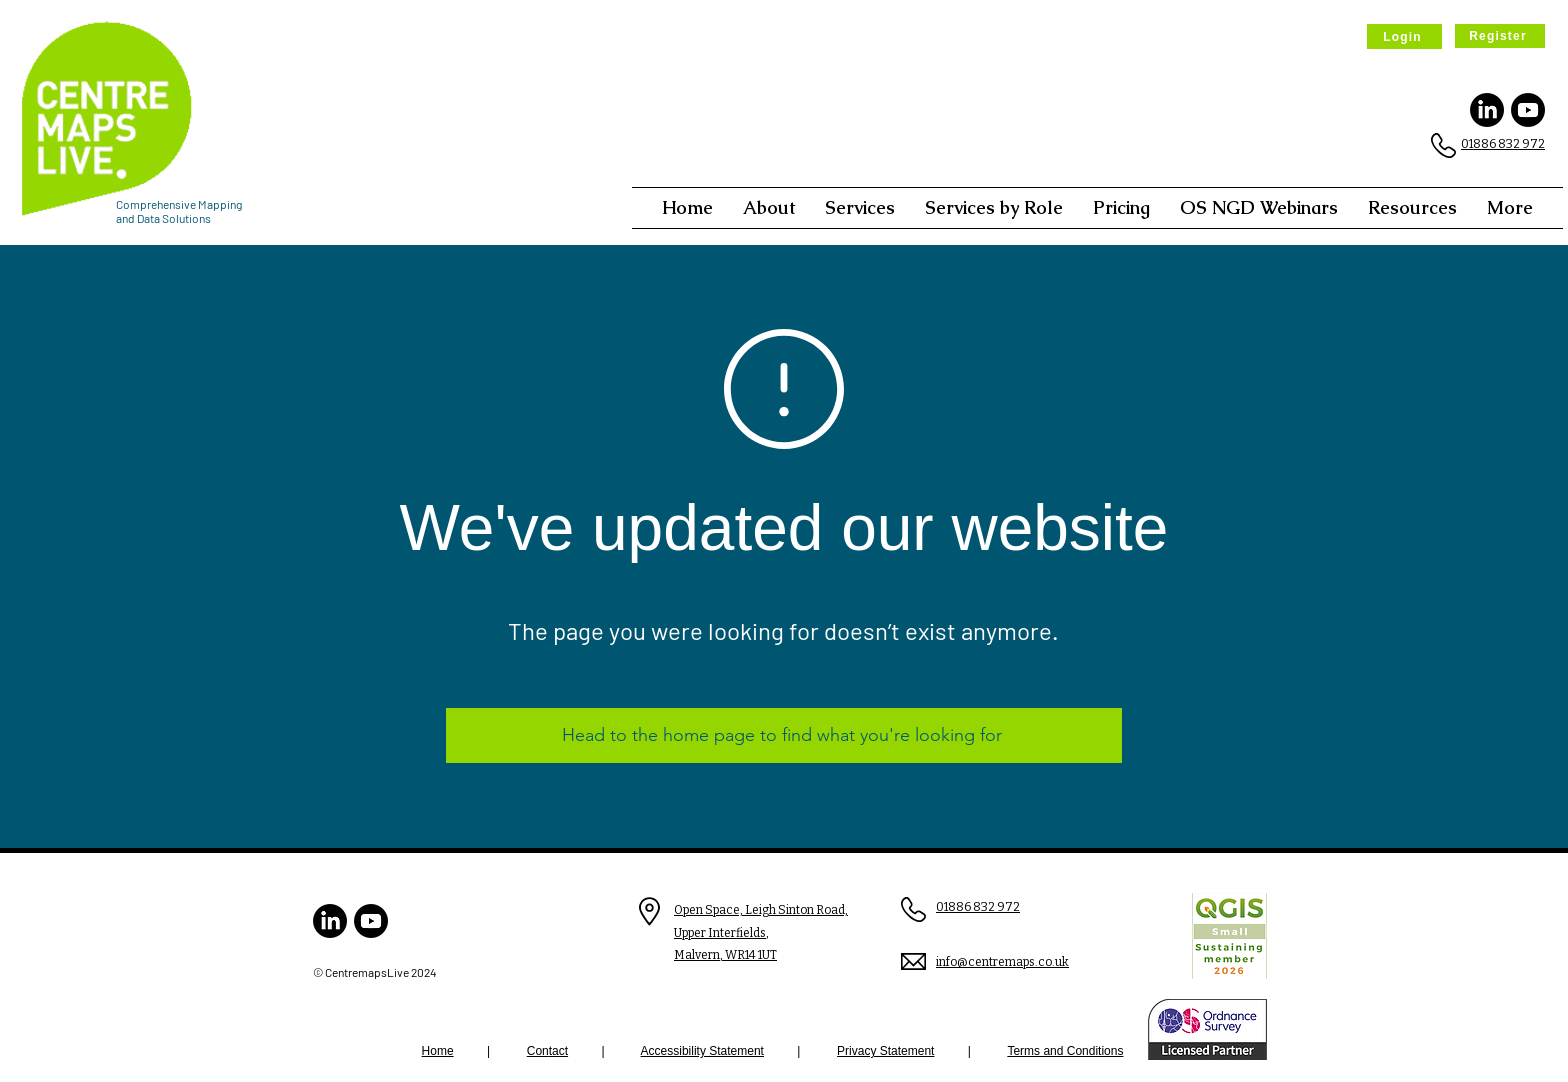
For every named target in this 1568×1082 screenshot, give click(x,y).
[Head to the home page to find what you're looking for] (784, 735)
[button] (769, 208)
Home (438, 1051)
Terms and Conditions (1065, 1051)
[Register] (1500, 36)
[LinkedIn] (1487, 110)
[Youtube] (1528, 110)
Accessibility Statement (702, 1051)
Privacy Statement (885, 1051)
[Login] (1404, 36)
